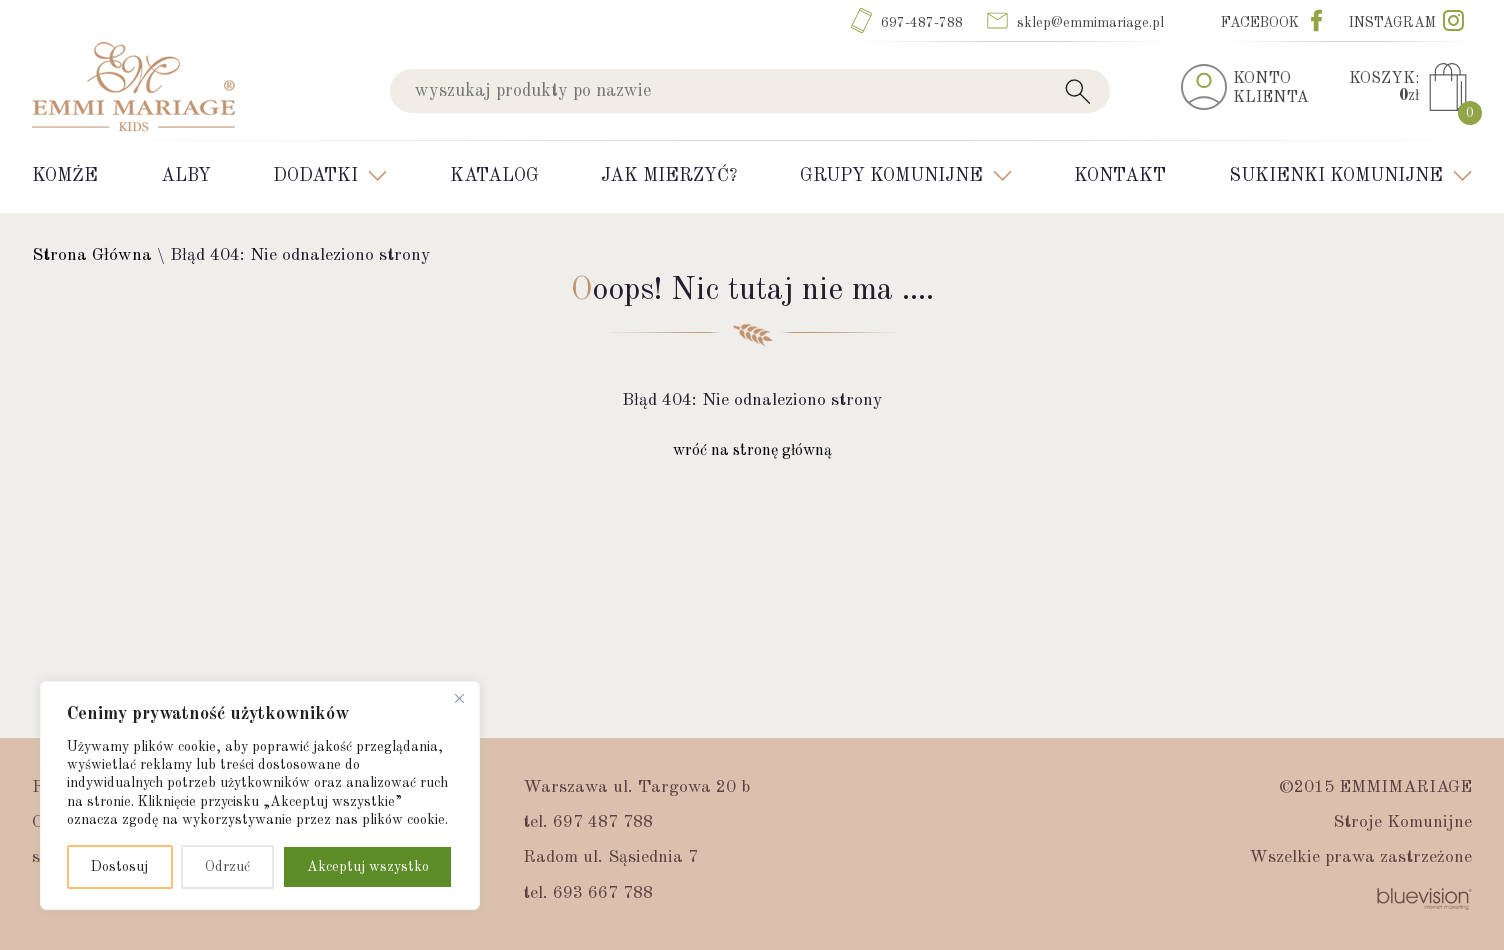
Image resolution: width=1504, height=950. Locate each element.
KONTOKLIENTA (1271, 88)
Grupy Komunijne (891, 176)
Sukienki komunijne (1336, 176)
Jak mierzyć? (669, 176)
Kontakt (1120, 176)
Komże (65, 176)
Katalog (494, 176)
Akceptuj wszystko (368, 867)
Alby (186, 176)
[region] (260, 795)
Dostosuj (119, 867)
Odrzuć (227, 867)
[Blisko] (459, 698)
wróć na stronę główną (752, 451)
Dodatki (315, 176)
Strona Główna (92, 255)
